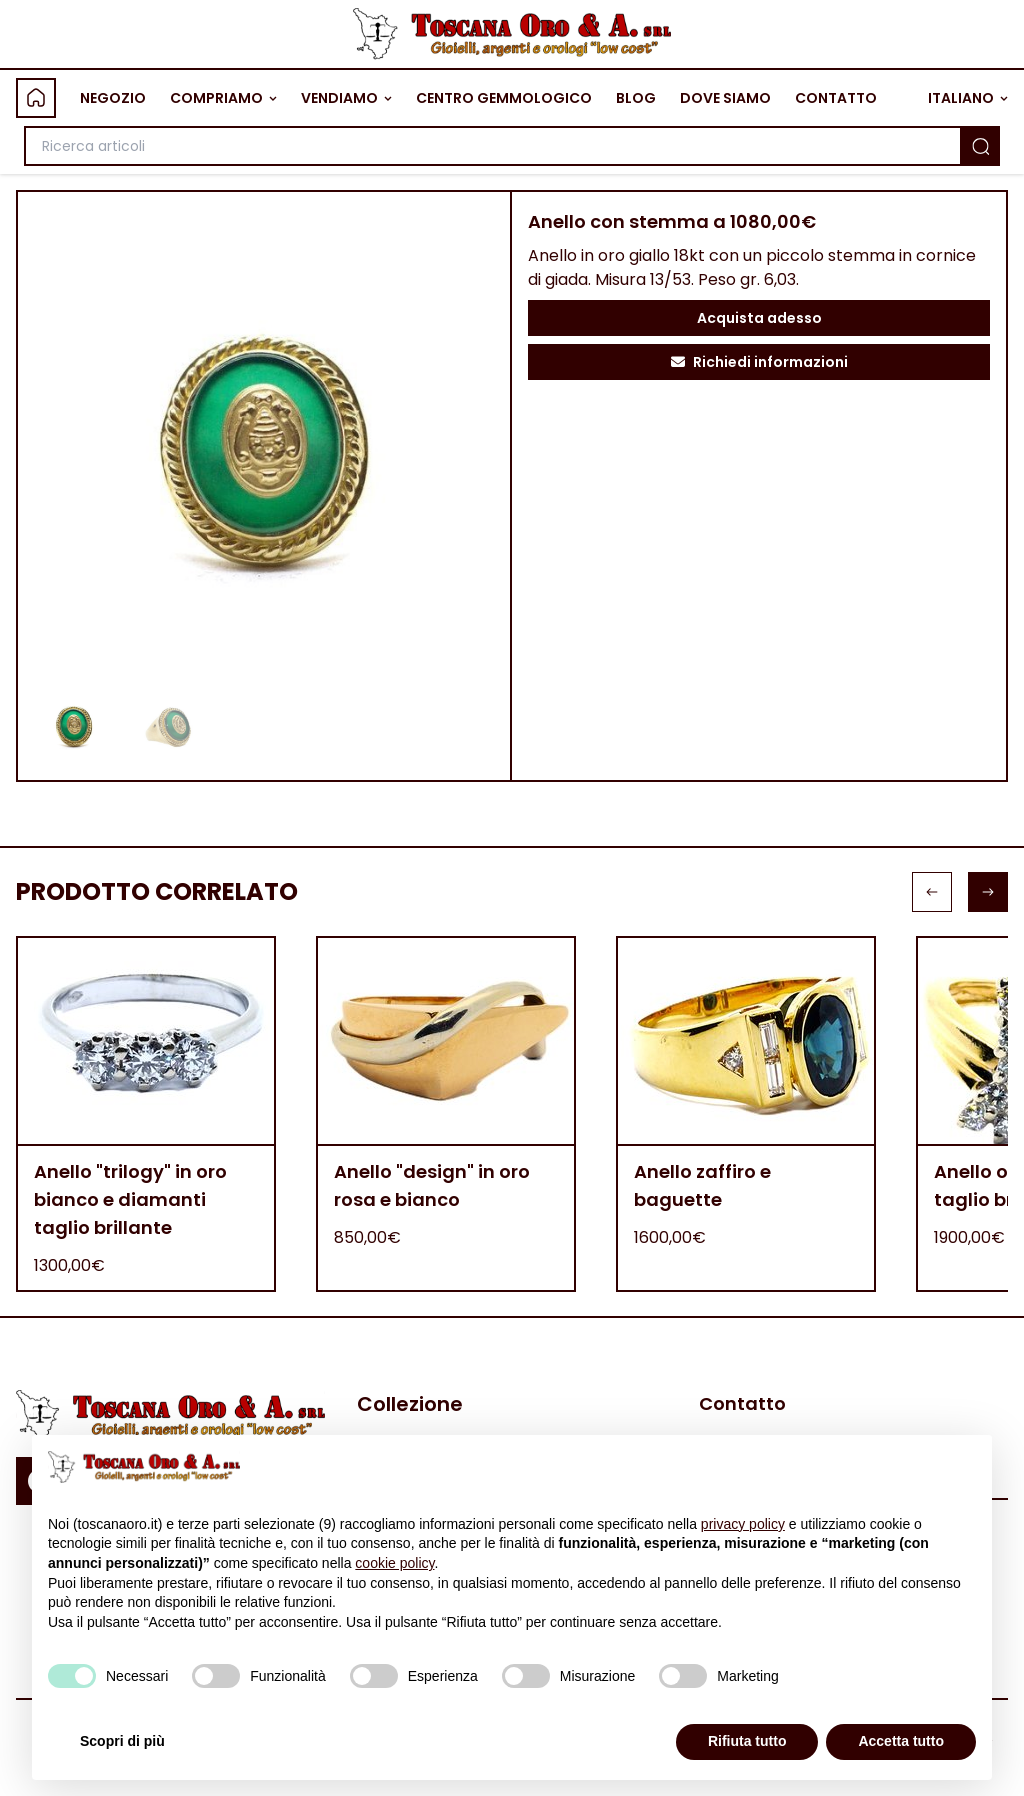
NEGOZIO (113, 98)
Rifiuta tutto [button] (747, 1741)
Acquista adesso (759, 318)
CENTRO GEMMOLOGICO (504, 98)
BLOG (636, 98)
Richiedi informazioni (759, 362)
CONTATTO (836, 98)
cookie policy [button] (394, 1563)
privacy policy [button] (743, 1524)
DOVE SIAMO (725, 98)
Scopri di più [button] (122, 1741)
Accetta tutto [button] (901, 1741)
